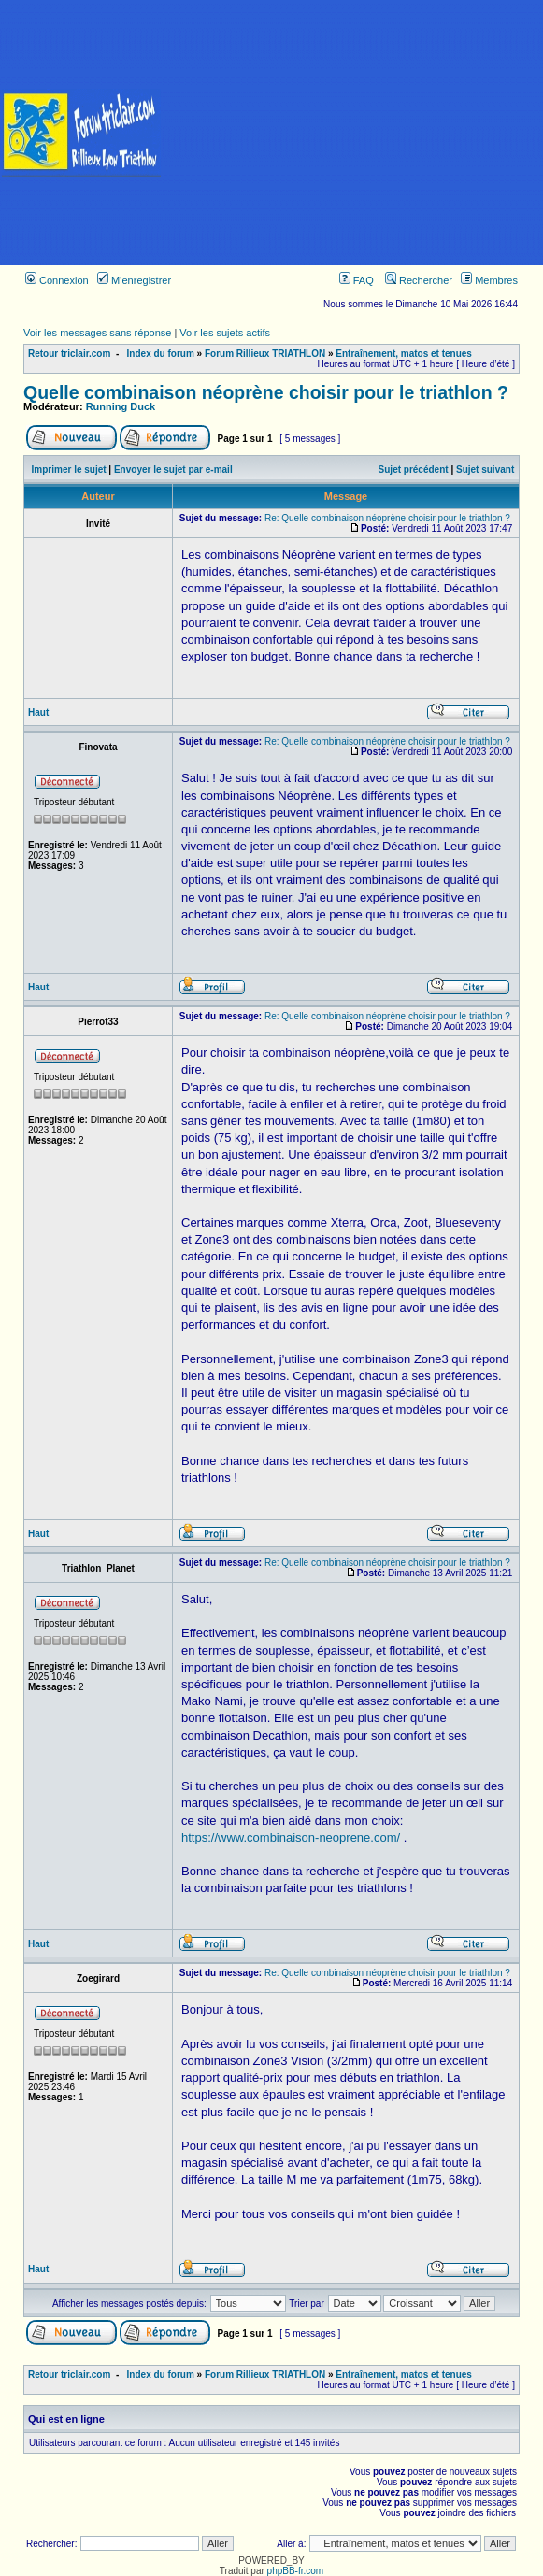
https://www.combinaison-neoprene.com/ (290, 1837)
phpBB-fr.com (295, 2571)
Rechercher (418, 280)
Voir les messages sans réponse (97, 332)
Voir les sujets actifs (224, 332)
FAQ (356, 280)
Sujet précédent (414, 469)
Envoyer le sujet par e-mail (173, 469)
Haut (38, 712)
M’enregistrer (134, 280)
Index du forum (160, 354)
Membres (489, 280)
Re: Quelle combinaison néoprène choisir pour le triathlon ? (387, 518)
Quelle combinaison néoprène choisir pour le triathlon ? (265, 392)
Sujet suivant (485, 469)
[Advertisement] (352, 132)
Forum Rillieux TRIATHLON (265, 354)
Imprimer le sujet (69, 469)
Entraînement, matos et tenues (404, 354)
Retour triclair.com (69, 354)
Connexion (57, 280)
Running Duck (121, 406)
